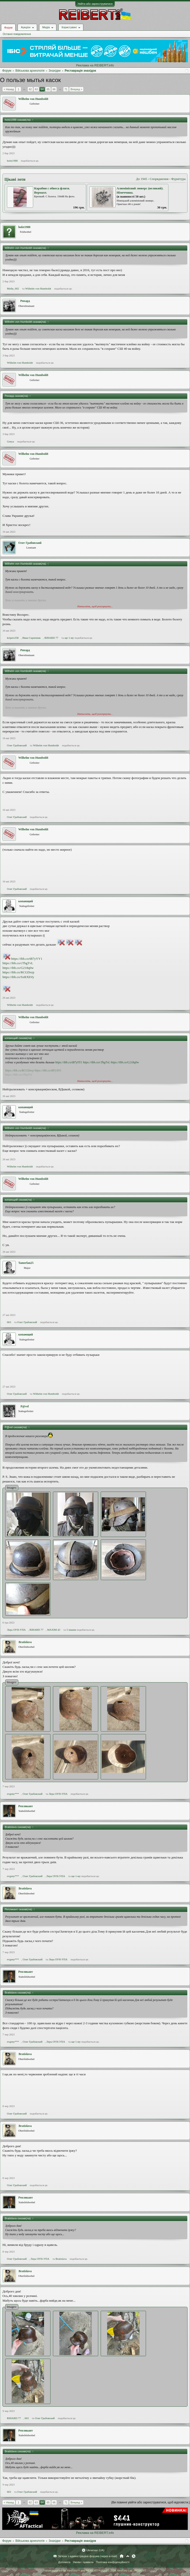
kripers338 (13, 637)
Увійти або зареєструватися (95, 3)
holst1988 (12, 160)
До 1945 (141, 179)
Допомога (64, 2562)
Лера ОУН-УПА (16, 1629)
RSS (133, 2556)
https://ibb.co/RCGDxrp (18, 972)
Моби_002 (13, 288)
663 (9, 1322)
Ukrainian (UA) (95, 2550)
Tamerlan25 (26, 1263)
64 (42, 89)
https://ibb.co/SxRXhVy (18, 977)
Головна (121, 2556)
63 (36, 89)
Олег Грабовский (30, 543)
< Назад (9, 89)
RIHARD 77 (51, 637)
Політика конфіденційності (112, 2562)
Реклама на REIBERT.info (95, 65)
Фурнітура (178, 179)
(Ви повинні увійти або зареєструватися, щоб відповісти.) (150, 2502)
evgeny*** (13, 1793)
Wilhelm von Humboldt (33, 99)
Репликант (25, 1806)
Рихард (25, 301)
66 (53, 89)
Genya (10, 441)
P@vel (25, 1406)
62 (30, 89)
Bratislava (25, 1642)
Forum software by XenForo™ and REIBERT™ (95, 2570)
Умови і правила (83, 2562)
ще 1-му (69, 637)
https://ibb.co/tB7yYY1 (26, 958)
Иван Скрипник (32, 637)
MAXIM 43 (53, 1629)
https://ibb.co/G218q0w (18, 968)
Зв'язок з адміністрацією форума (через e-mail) (87, 2556)
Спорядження (159, 179)
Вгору (127, 2556)
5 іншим (71, 1629)
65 (48, 89)
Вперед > (76, 89)
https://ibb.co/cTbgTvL (17, 963)
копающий (25, 901)
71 (65, 89)
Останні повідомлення (17, 33)
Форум (8, 27)
